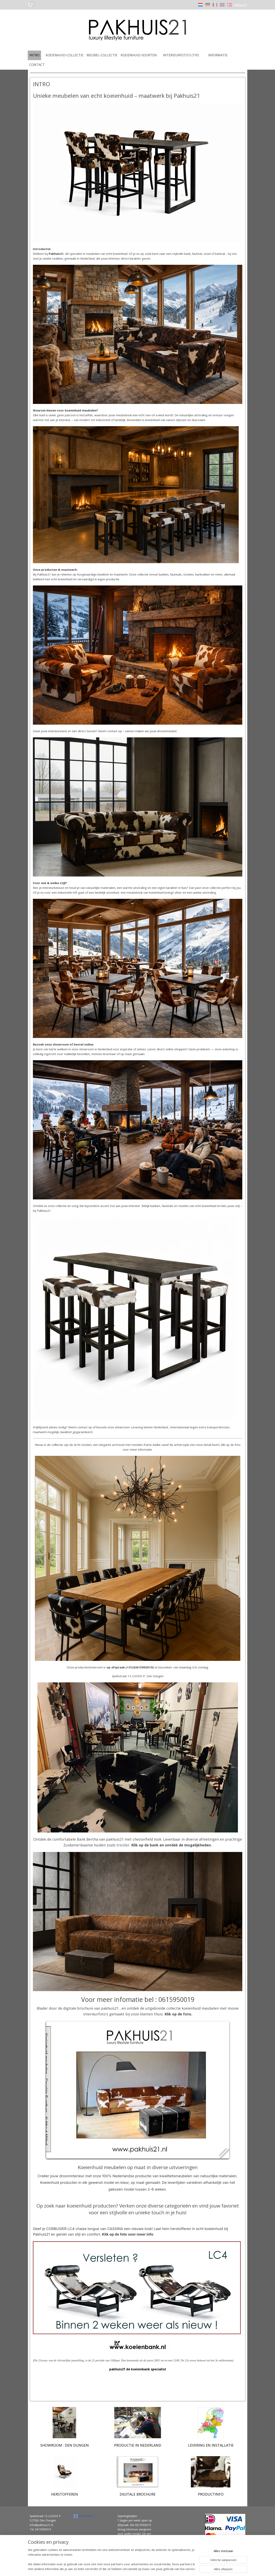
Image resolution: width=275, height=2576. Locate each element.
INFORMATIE (218, 55)
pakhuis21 (240, 5)
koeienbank (83, 2516)
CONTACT (37, 65)
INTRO (34, 55)
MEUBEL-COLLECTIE (102, 55)
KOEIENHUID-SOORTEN (139, 55)
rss (128, 2568)
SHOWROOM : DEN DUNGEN (64, 2445)
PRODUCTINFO (211, 2494)
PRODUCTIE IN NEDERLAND (137, 2445)
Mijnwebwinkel (179, 2568)
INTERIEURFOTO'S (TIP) (181, 55)
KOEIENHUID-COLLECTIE (64, 55)
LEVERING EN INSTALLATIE (210, 2445)
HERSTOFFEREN (64, 2494)
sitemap (120, 2568)
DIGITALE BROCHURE (137, 2494)
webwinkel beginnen (144, 2568)
